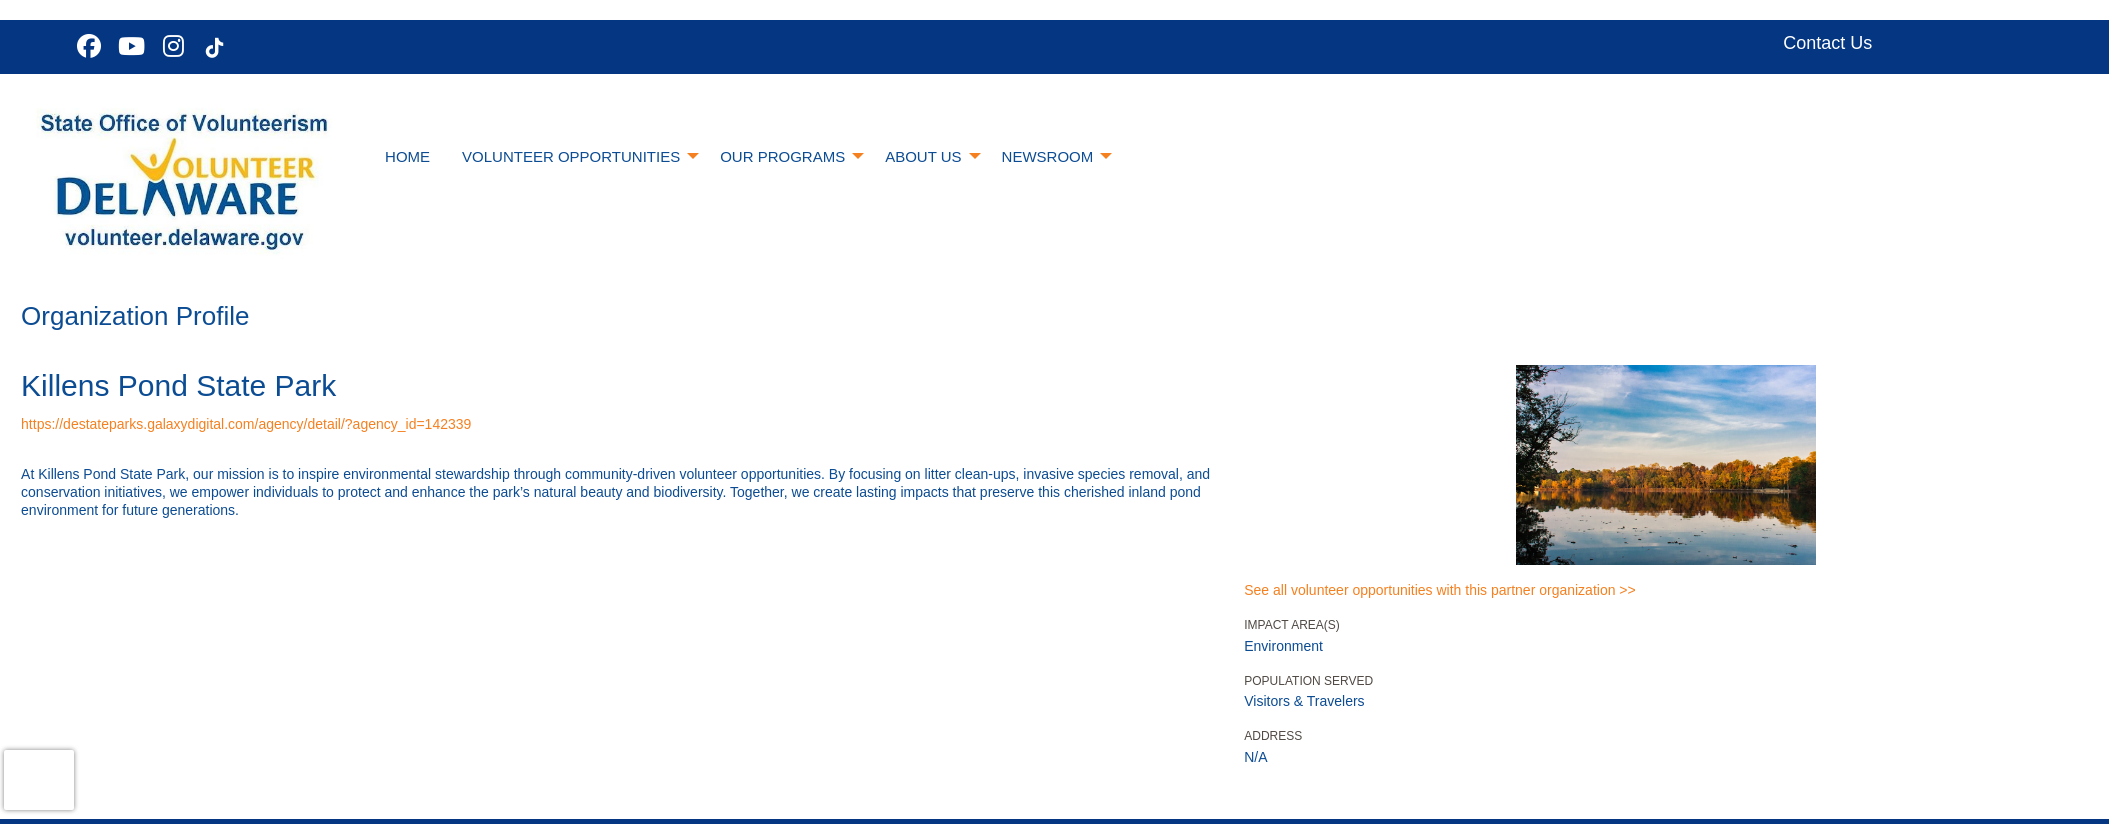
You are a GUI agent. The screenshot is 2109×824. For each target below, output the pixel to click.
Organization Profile (135, 316)
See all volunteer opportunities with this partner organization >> (1439, 590)
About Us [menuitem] (923, 156)
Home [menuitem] (407, 156)
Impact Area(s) (1292, 625)
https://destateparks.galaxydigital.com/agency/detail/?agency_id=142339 (246, 424)
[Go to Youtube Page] (128, 46)
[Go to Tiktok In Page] (212, 48)
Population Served (1308, 681)
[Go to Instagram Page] (170, 46)
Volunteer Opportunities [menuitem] (571, 156)
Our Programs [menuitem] (782, 156)
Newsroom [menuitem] (1048, 156)
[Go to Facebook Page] (86, 46)
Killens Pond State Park (178, 385)
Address (1273, 736)
